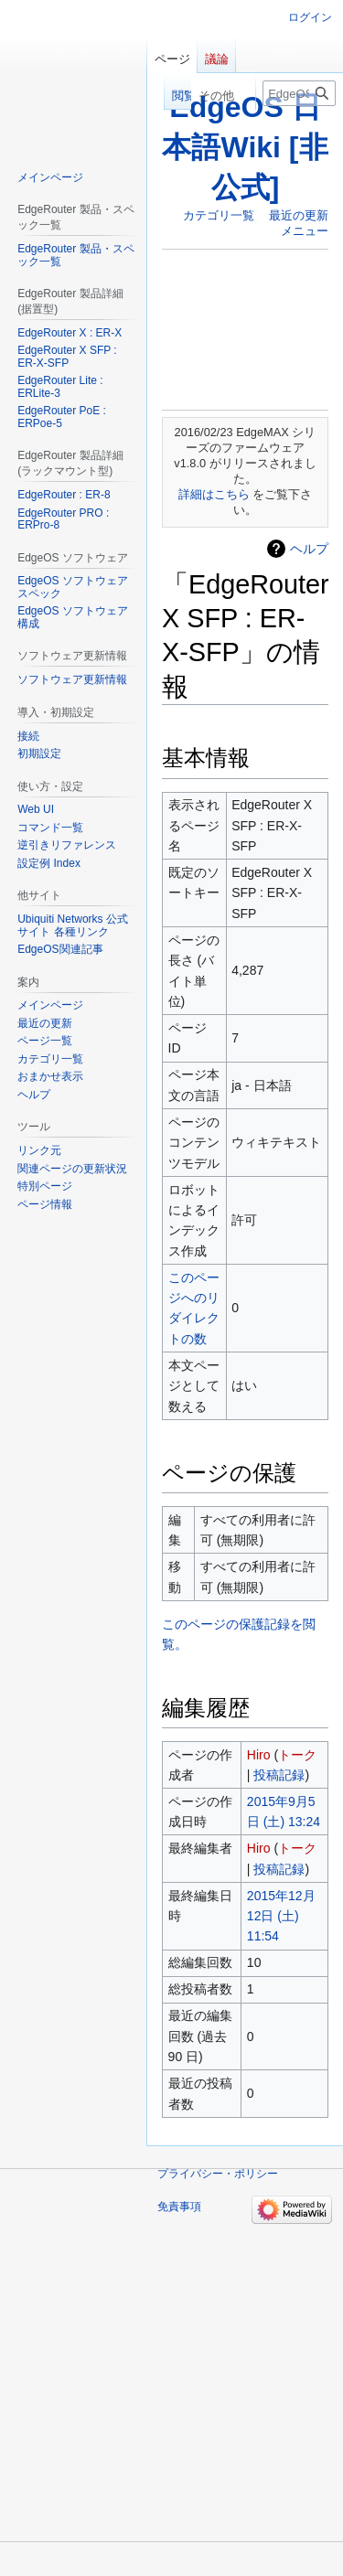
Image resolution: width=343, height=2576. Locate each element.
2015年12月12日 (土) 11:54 (281, 1916)
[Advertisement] (245, 329)
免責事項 (179, 2206)
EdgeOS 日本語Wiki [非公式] (244, 147)
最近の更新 (298, 215)
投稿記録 (279, 1775)
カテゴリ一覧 (218, 215)
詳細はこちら (214, 494)
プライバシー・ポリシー (217, 2173)
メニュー (304, 231)
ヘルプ (309, 548)
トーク (297, 1755)
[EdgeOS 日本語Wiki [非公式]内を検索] (299, 93)
